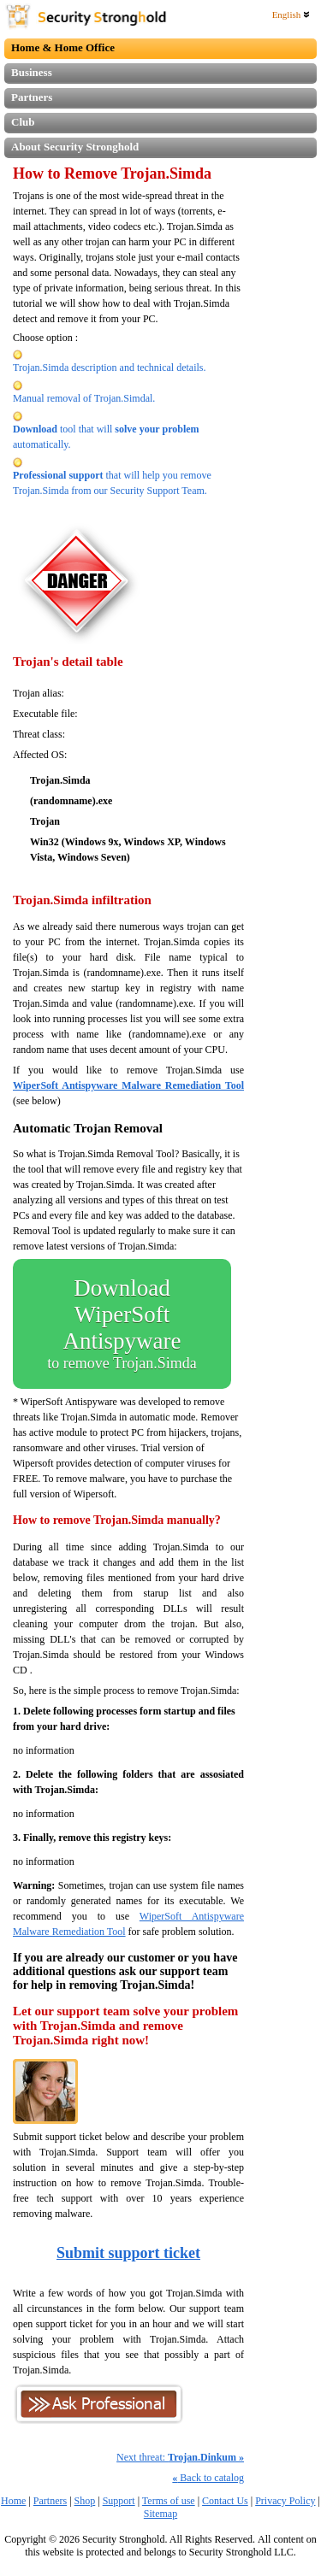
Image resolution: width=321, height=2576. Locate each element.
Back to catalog (208, 2478)
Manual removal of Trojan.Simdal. (84, 398)
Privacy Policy (285, 2501)
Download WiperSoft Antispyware (122, 1324)
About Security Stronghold (75, 146)
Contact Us (225, 2501)
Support (119, 2501)
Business (31, 72)
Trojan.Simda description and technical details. (109, 367)
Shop (85, 2501)
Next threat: (180, 2457)
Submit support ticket (128, 2252)
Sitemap (160, 2514)
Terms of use (168, 2501)
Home (13, 2501)
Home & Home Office (63, 47)
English (291, 14)
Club (22, 121)
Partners (31, 97)
